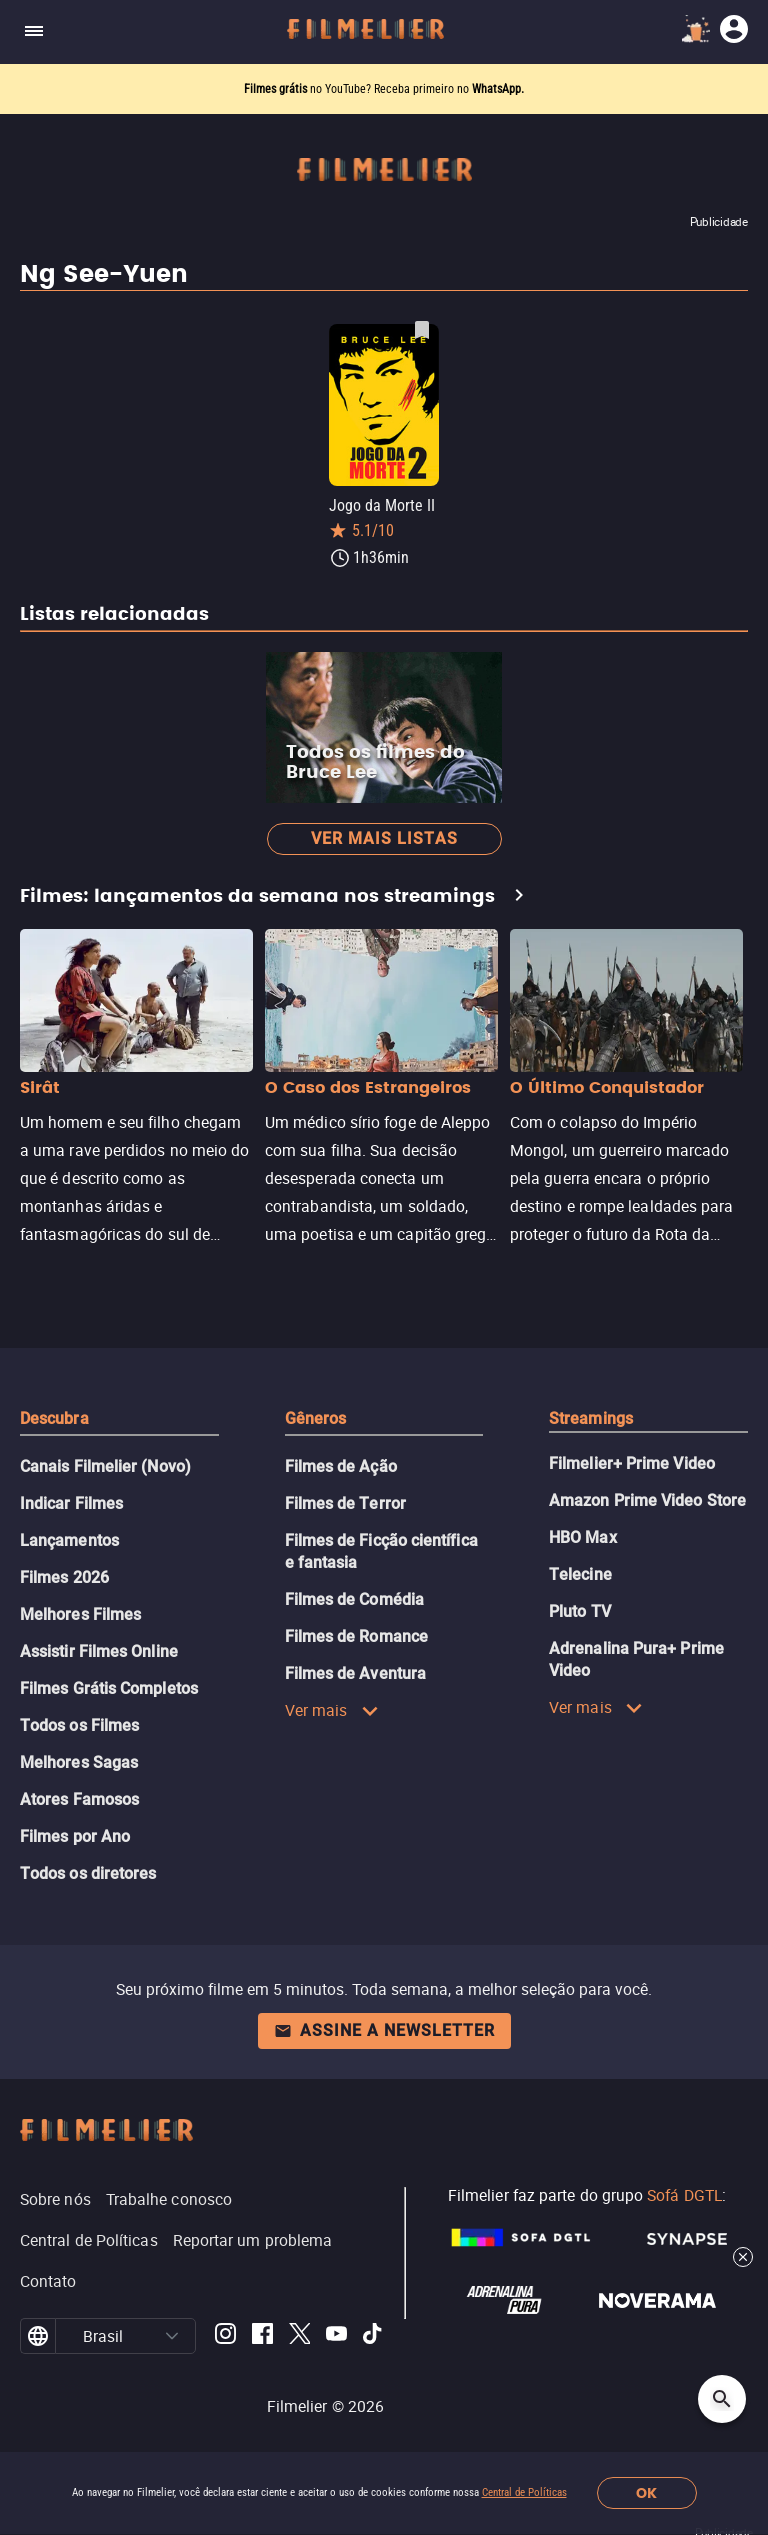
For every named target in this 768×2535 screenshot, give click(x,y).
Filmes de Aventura (355, 1673)
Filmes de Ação (341, 1466)
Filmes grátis (277, 89)
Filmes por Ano (75, 1836)
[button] (172, 2336)
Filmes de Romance (356, 1636)
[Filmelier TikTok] (373, 2336)
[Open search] (722, 2399)
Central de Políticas (524, 2492)
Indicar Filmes (71, 1503)
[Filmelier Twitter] (299, 2336)
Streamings (591, 1418)
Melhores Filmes (80, 1614)
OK (646, 2493)
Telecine (580, 1574)
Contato (48, 2281)
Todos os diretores (88, 1873)
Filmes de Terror (345, 1503)
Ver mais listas (384, 838)
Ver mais (332, 1710)
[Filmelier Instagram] (225, 2336)
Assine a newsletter (384, 2030)
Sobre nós (55, 2199)
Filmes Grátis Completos (109, 1688)
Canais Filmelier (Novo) (105, 1466)
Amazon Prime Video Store (647, 1500)
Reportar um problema (253, 2240)
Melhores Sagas (79, 1762)
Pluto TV (580, 1611)
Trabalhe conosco (169, 2199)
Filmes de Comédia (354, 1599)
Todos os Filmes (79, 1725)
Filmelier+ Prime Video (632, 1463)
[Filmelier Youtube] (336, 2336)
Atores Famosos (79, 1799)
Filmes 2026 (64, 1577)
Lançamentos (69, 1540)
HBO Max (583, 1537)
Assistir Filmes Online (99, 1651)
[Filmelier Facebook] (262, 2336)
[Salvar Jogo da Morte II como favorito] (422, 330)
